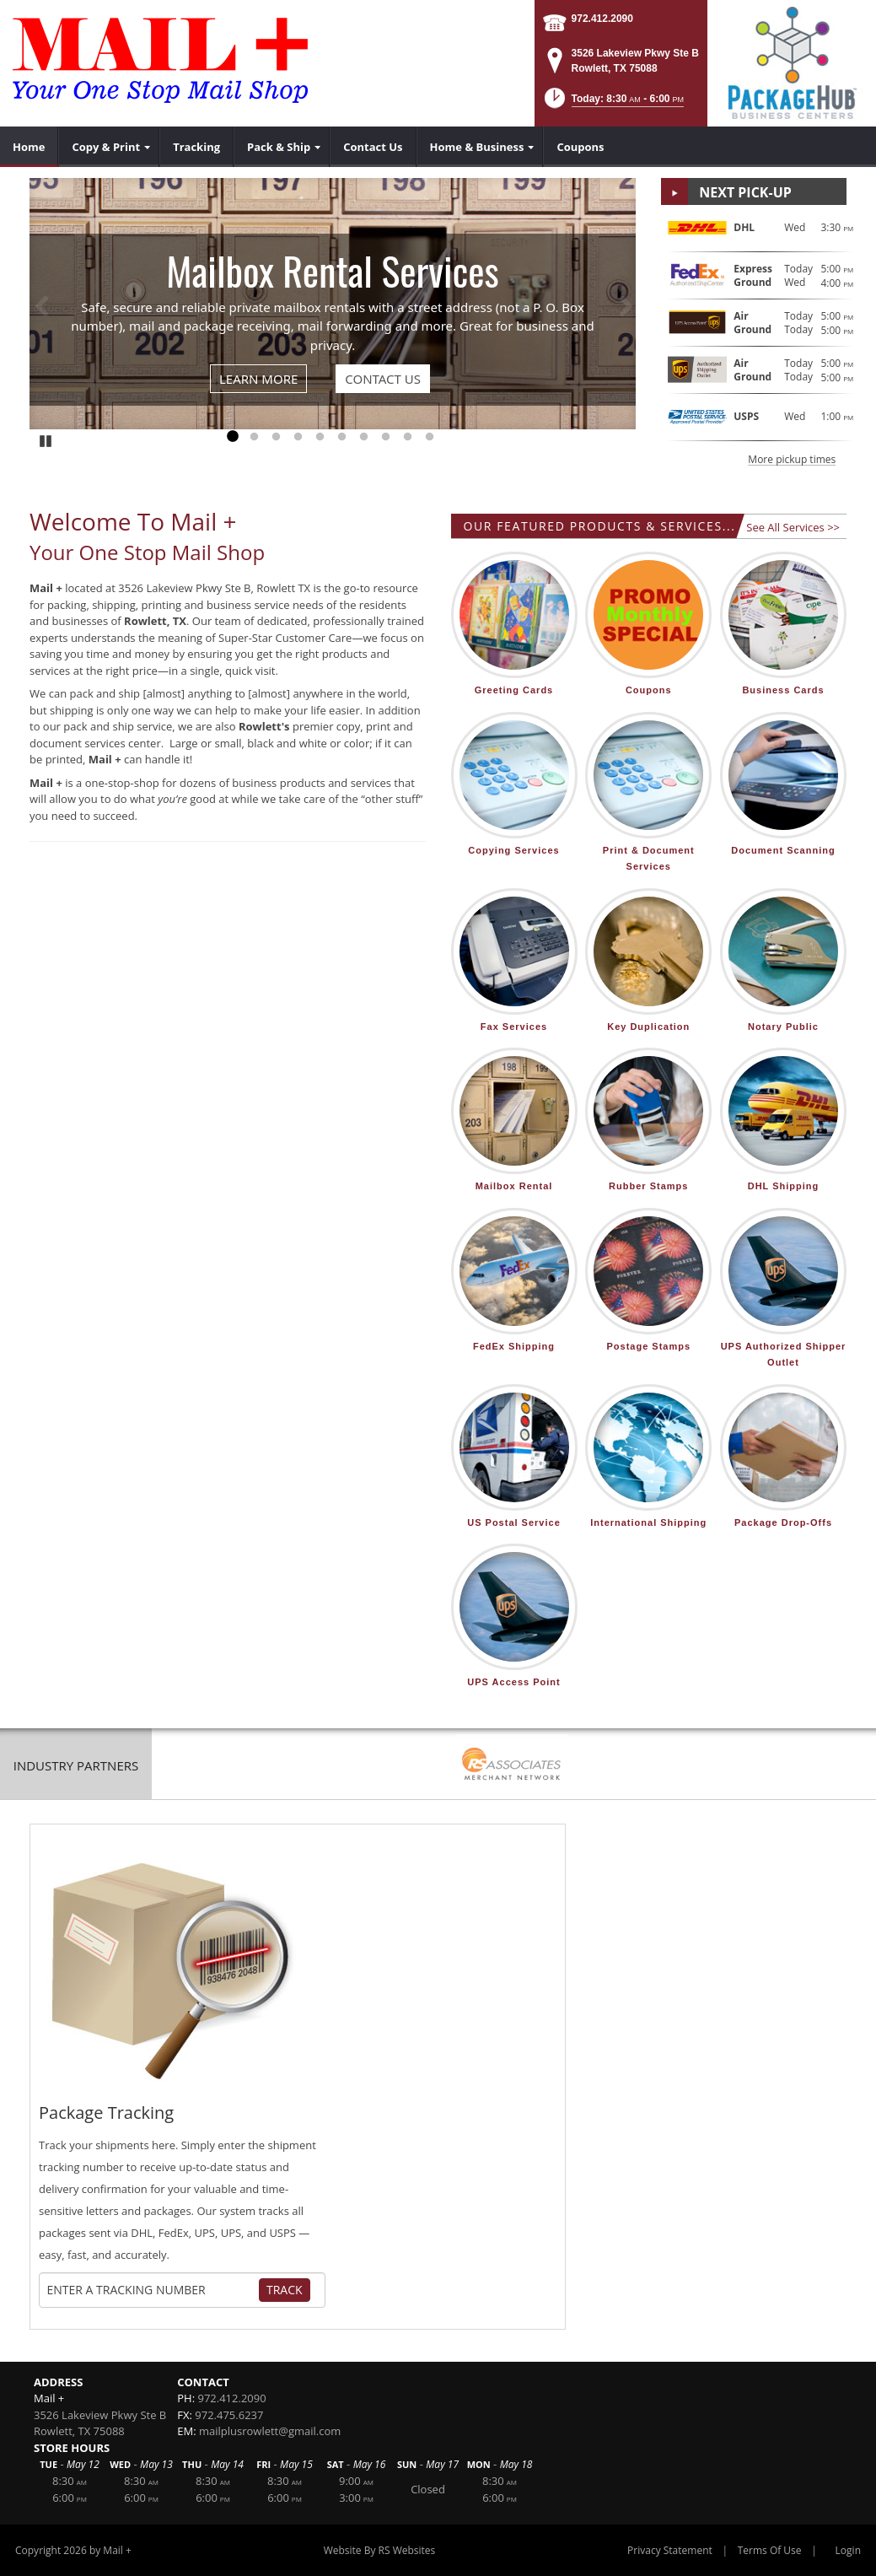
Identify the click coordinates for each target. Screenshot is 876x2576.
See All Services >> (793, 527)
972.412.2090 (602, 18)
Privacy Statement (669, 2550)
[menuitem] (29, 147)
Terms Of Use (770, 2550)
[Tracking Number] (153, 2290)
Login (848, 2550)
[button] (612, 103)
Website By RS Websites (380, 2550)
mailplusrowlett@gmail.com (270, 2431)
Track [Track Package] (284, 2290)
